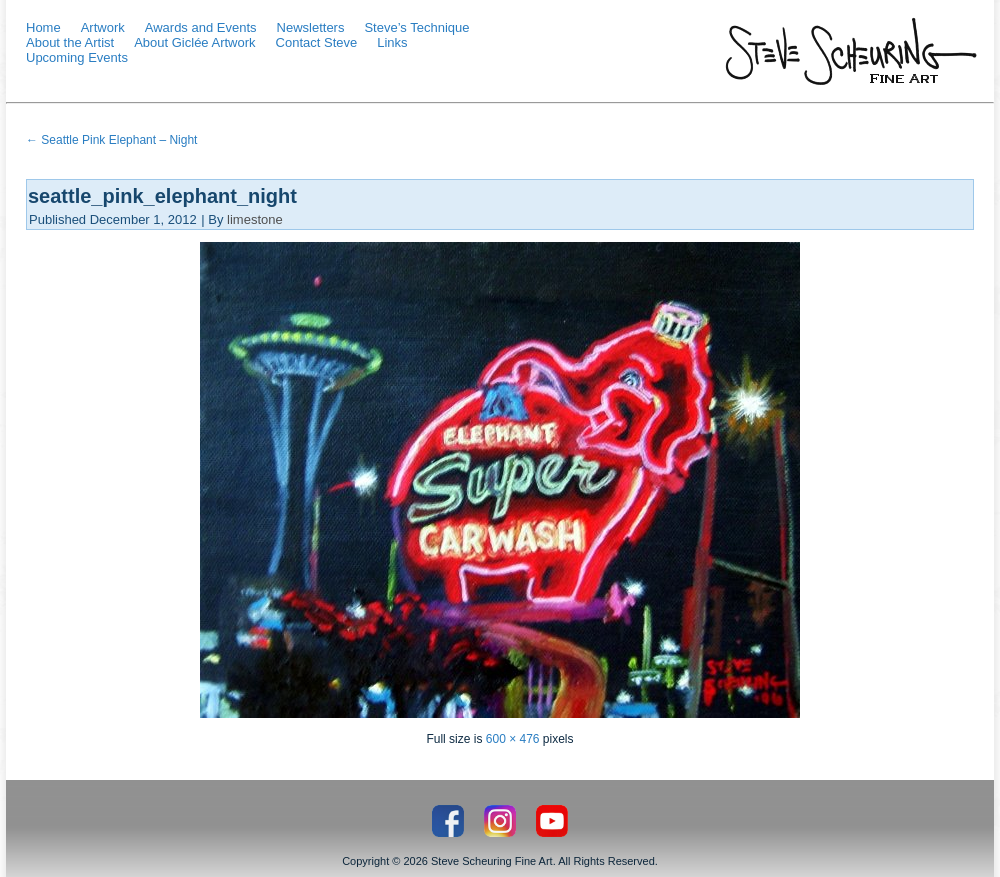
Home (43, 27)
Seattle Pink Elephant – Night (111, 140)
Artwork (103, 27)
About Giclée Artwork (194, 42)
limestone (255, 219)
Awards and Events (201, 27)
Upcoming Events (77, 57)
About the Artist (70, 42)
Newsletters (311, 27)
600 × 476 (513, 739)
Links (392, 42)
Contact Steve (317, 42)
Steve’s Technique (416, 27)
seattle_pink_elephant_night (162, 196)
